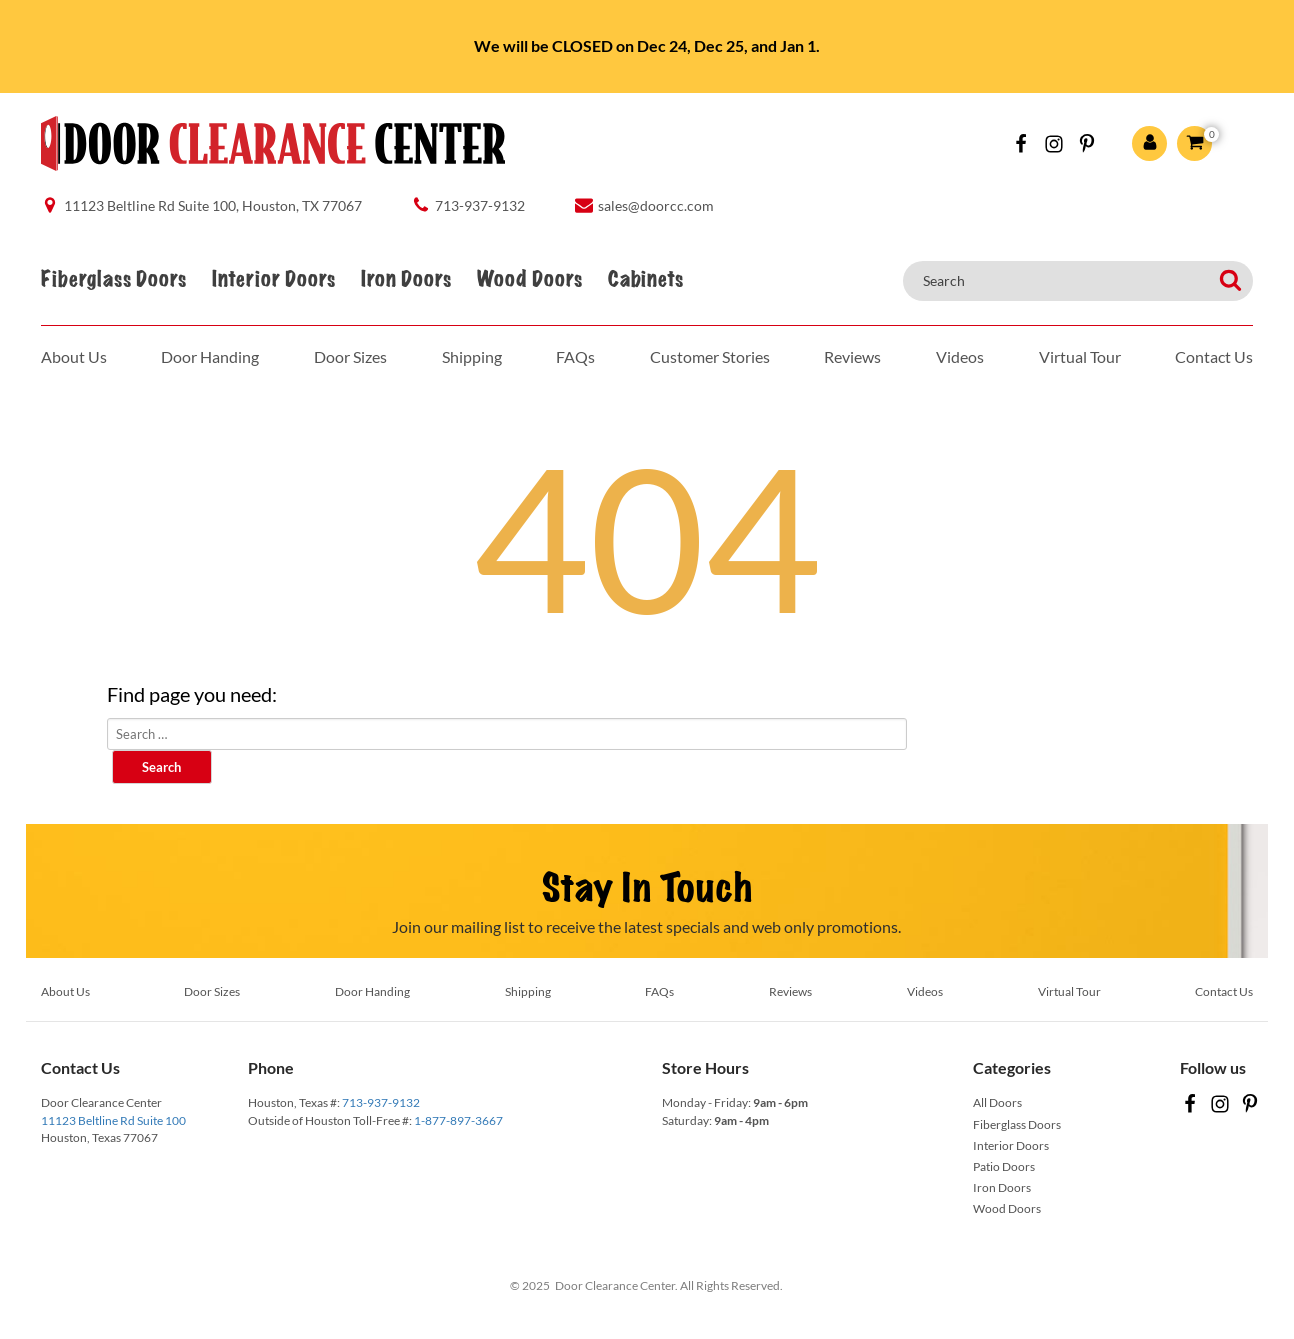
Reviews (852, 356)
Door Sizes (350, 356)
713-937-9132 (381, 1102)
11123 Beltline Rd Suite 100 (113, 1120)
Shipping (472, 356)
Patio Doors (1004, 1166)
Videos (960, 356)
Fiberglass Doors (113, 279)
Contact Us (1214, 356)
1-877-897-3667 (458, 1120)
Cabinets (645, 279)
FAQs (575, 356)
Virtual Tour (1080, 356)
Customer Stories (710, 356)
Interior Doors (273, 279)
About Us (74, 356)
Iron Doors (406, 279)
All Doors (997, 1102)
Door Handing (210, 356)
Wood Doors (529, 279)
